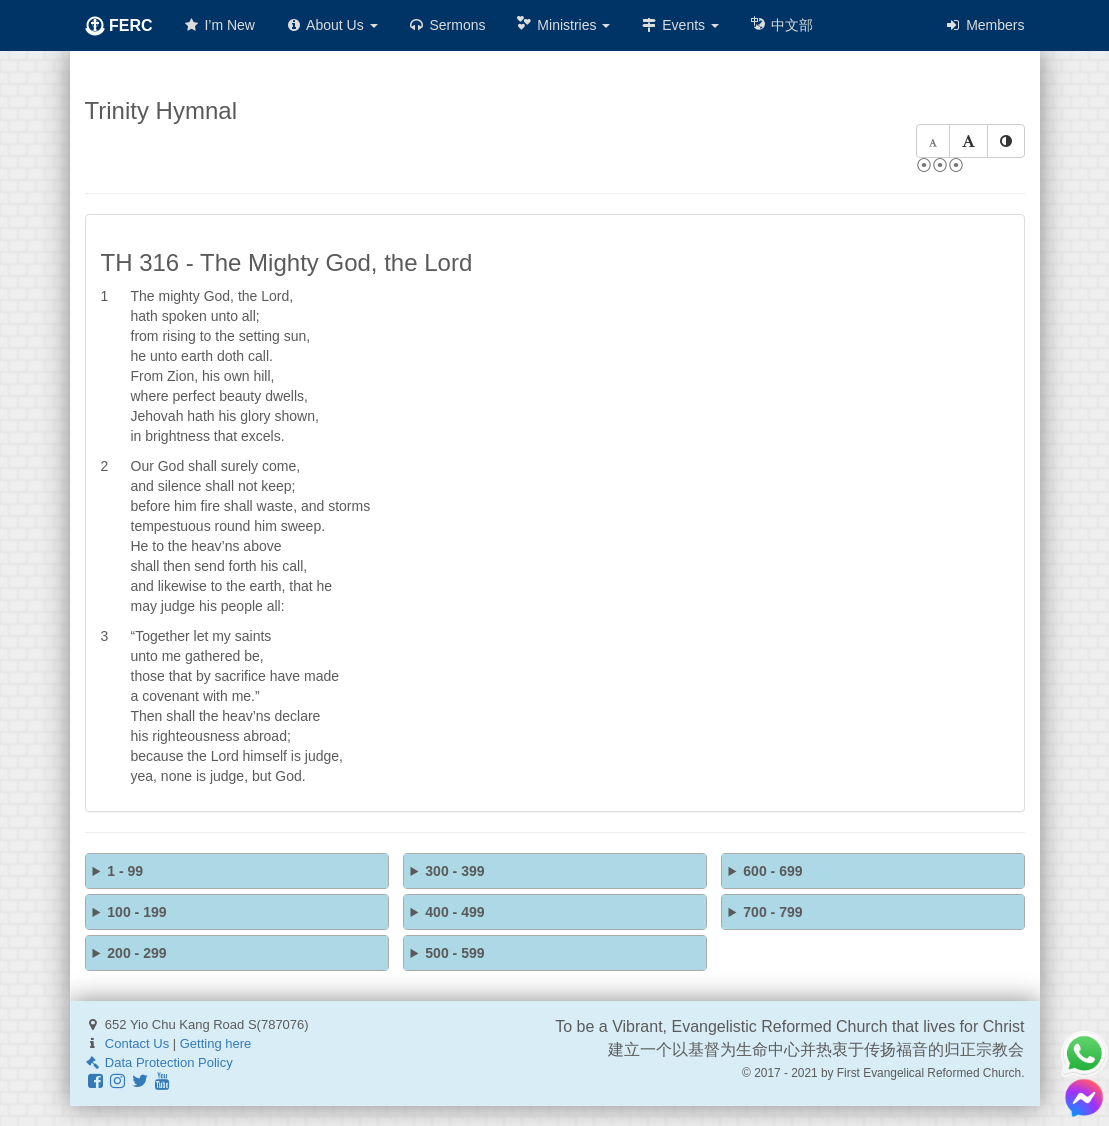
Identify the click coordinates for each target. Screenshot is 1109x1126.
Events (679, 25)
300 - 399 (454, 871)
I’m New (219, 25)
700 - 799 (772, 912)
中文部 (781, 24)
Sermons (447, 25)
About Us (331, 25)
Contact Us (137, 1043)
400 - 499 (454, 912)
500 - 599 (454, 953)
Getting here (216, 1043)
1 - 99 (125, 871)
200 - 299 (136, 953)
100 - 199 (136, 912)
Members (984, 25)
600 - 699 (772, 871)
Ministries (562, 24)
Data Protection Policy (159, 1062)
